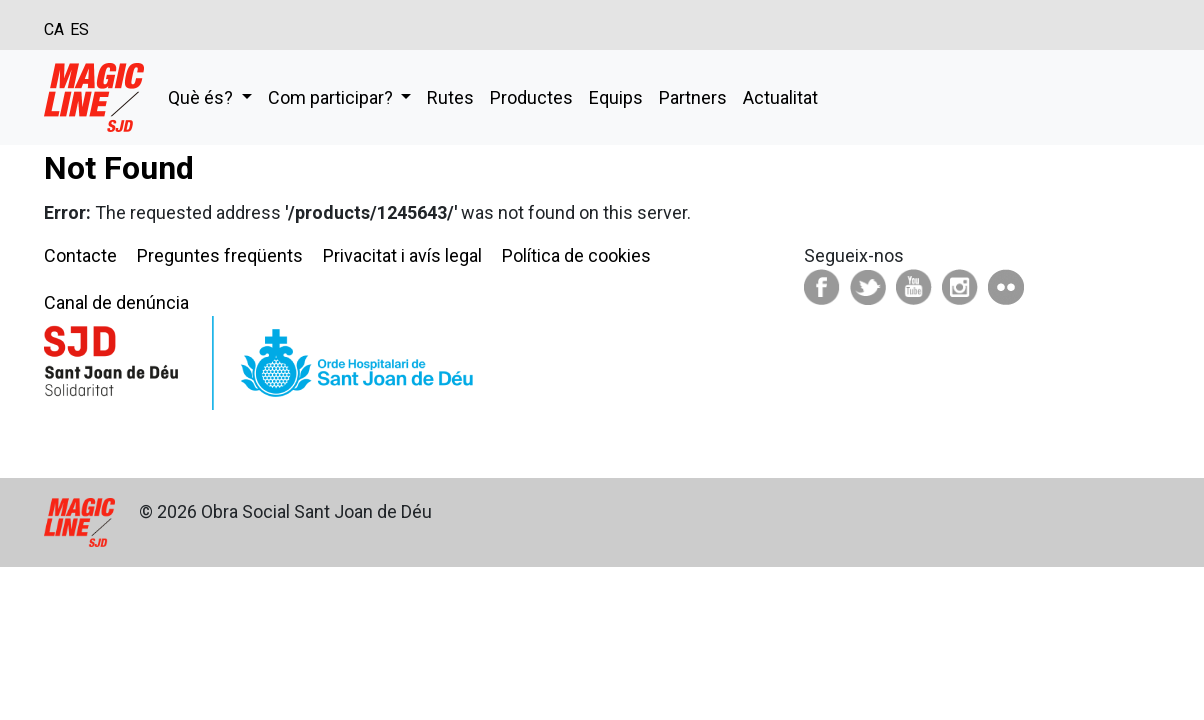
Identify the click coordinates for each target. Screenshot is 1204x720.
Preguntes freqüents (220, 255)
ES (79, 29)
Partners (693, 97)
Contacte (80, 255)
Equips (616, 97)
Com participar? (332, 97)
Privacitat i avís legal (402, 255)
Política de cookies (576, 255)
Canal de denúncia (116, 302)
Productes (531, 97)
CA (54, 29)
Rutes (450, 97)
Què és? (202, 97)
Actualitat (780, 97)
